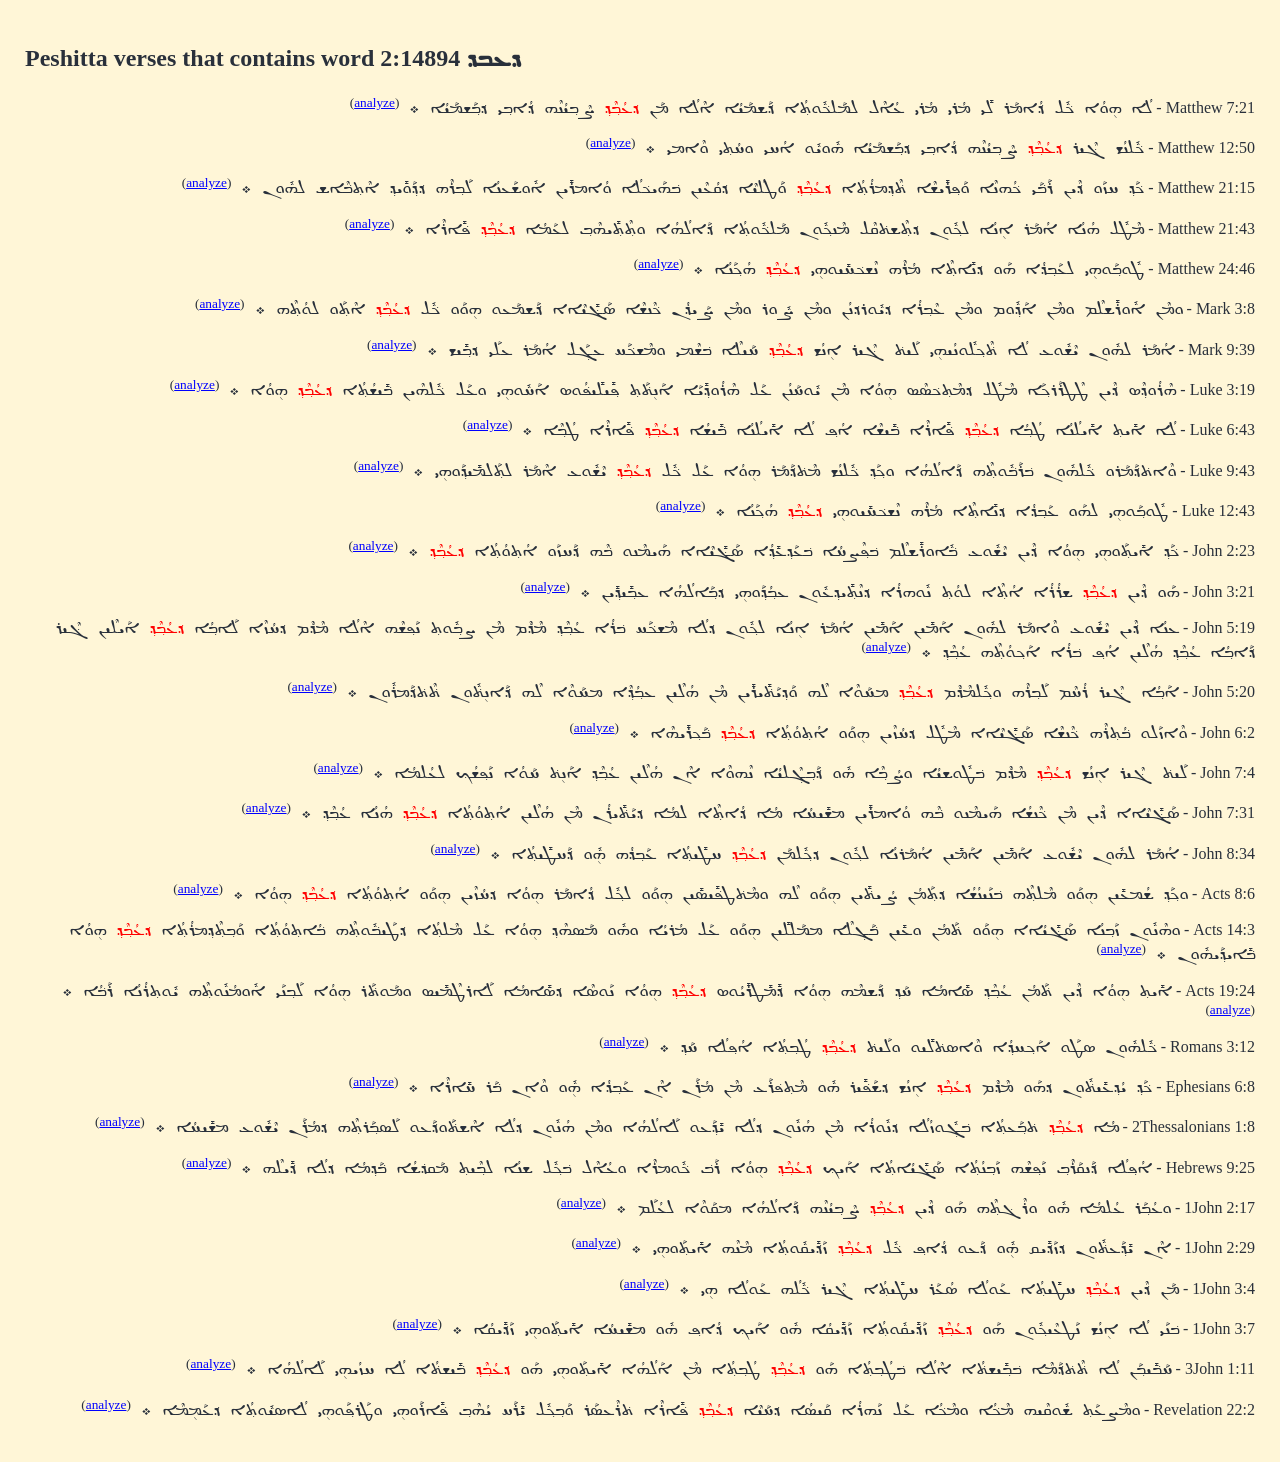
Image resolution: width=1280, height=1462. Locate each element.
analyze (374, 102)
